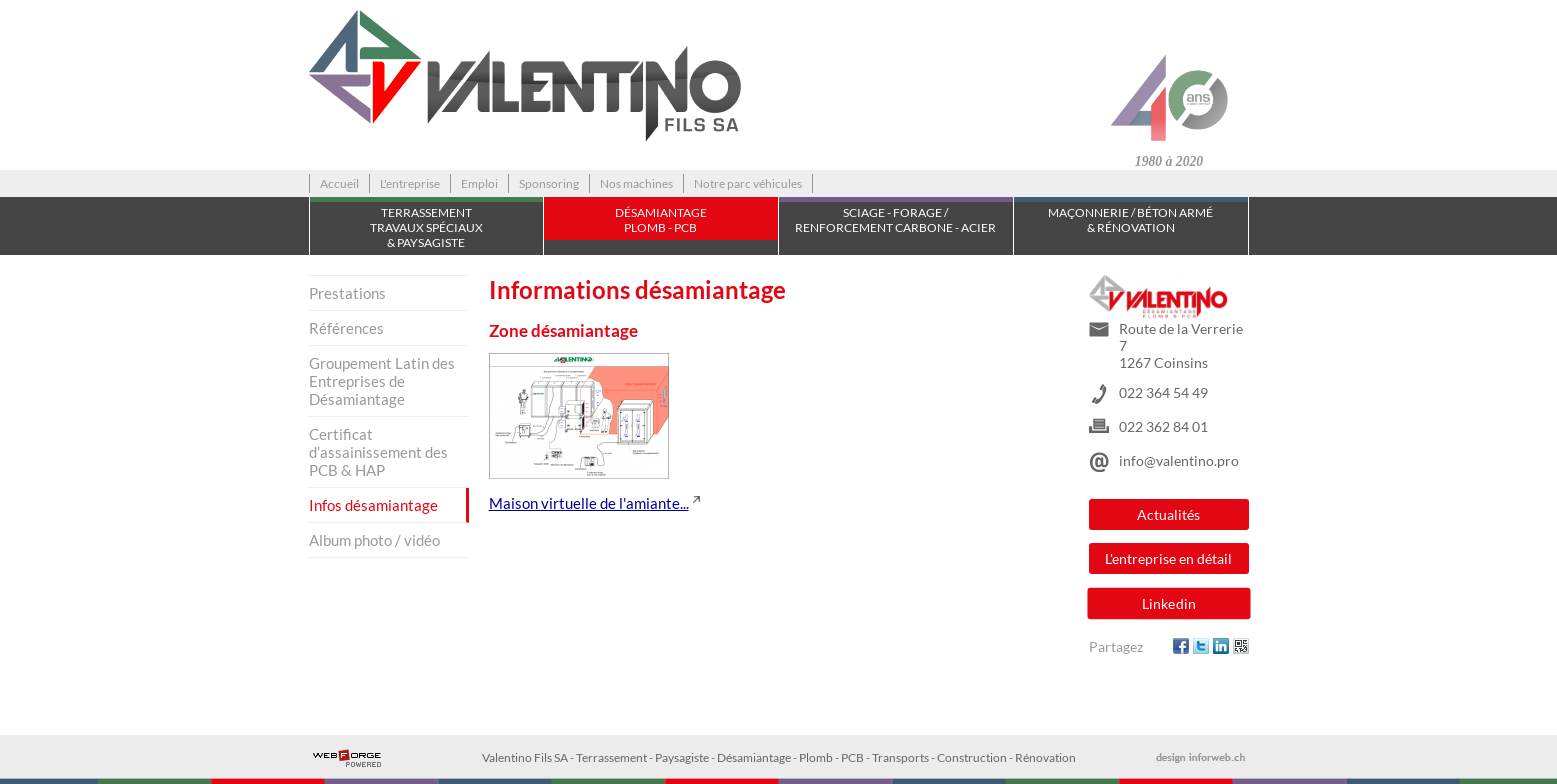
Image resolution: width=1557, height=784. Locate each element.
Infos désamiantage (373, 505)
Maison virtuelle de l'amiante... (589, 503)
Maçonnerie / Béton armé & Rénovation (1130, 220)
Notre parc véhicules (748, 183)
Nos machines (636, 183)
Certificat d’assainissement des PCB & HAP (378, 452)
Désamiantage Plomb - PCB (661, 220)
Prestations (347, 293)
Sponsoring (549, 183)
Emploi (479, 183)
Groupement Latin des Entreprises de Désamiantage (382, 381)
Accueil (339, 183)
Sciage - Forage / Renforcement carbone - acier (895, 220)
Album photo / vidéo (374, 540)
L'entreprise (410, 183)
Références (346, 328)
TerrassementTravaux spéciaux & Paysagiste (426, 227)
